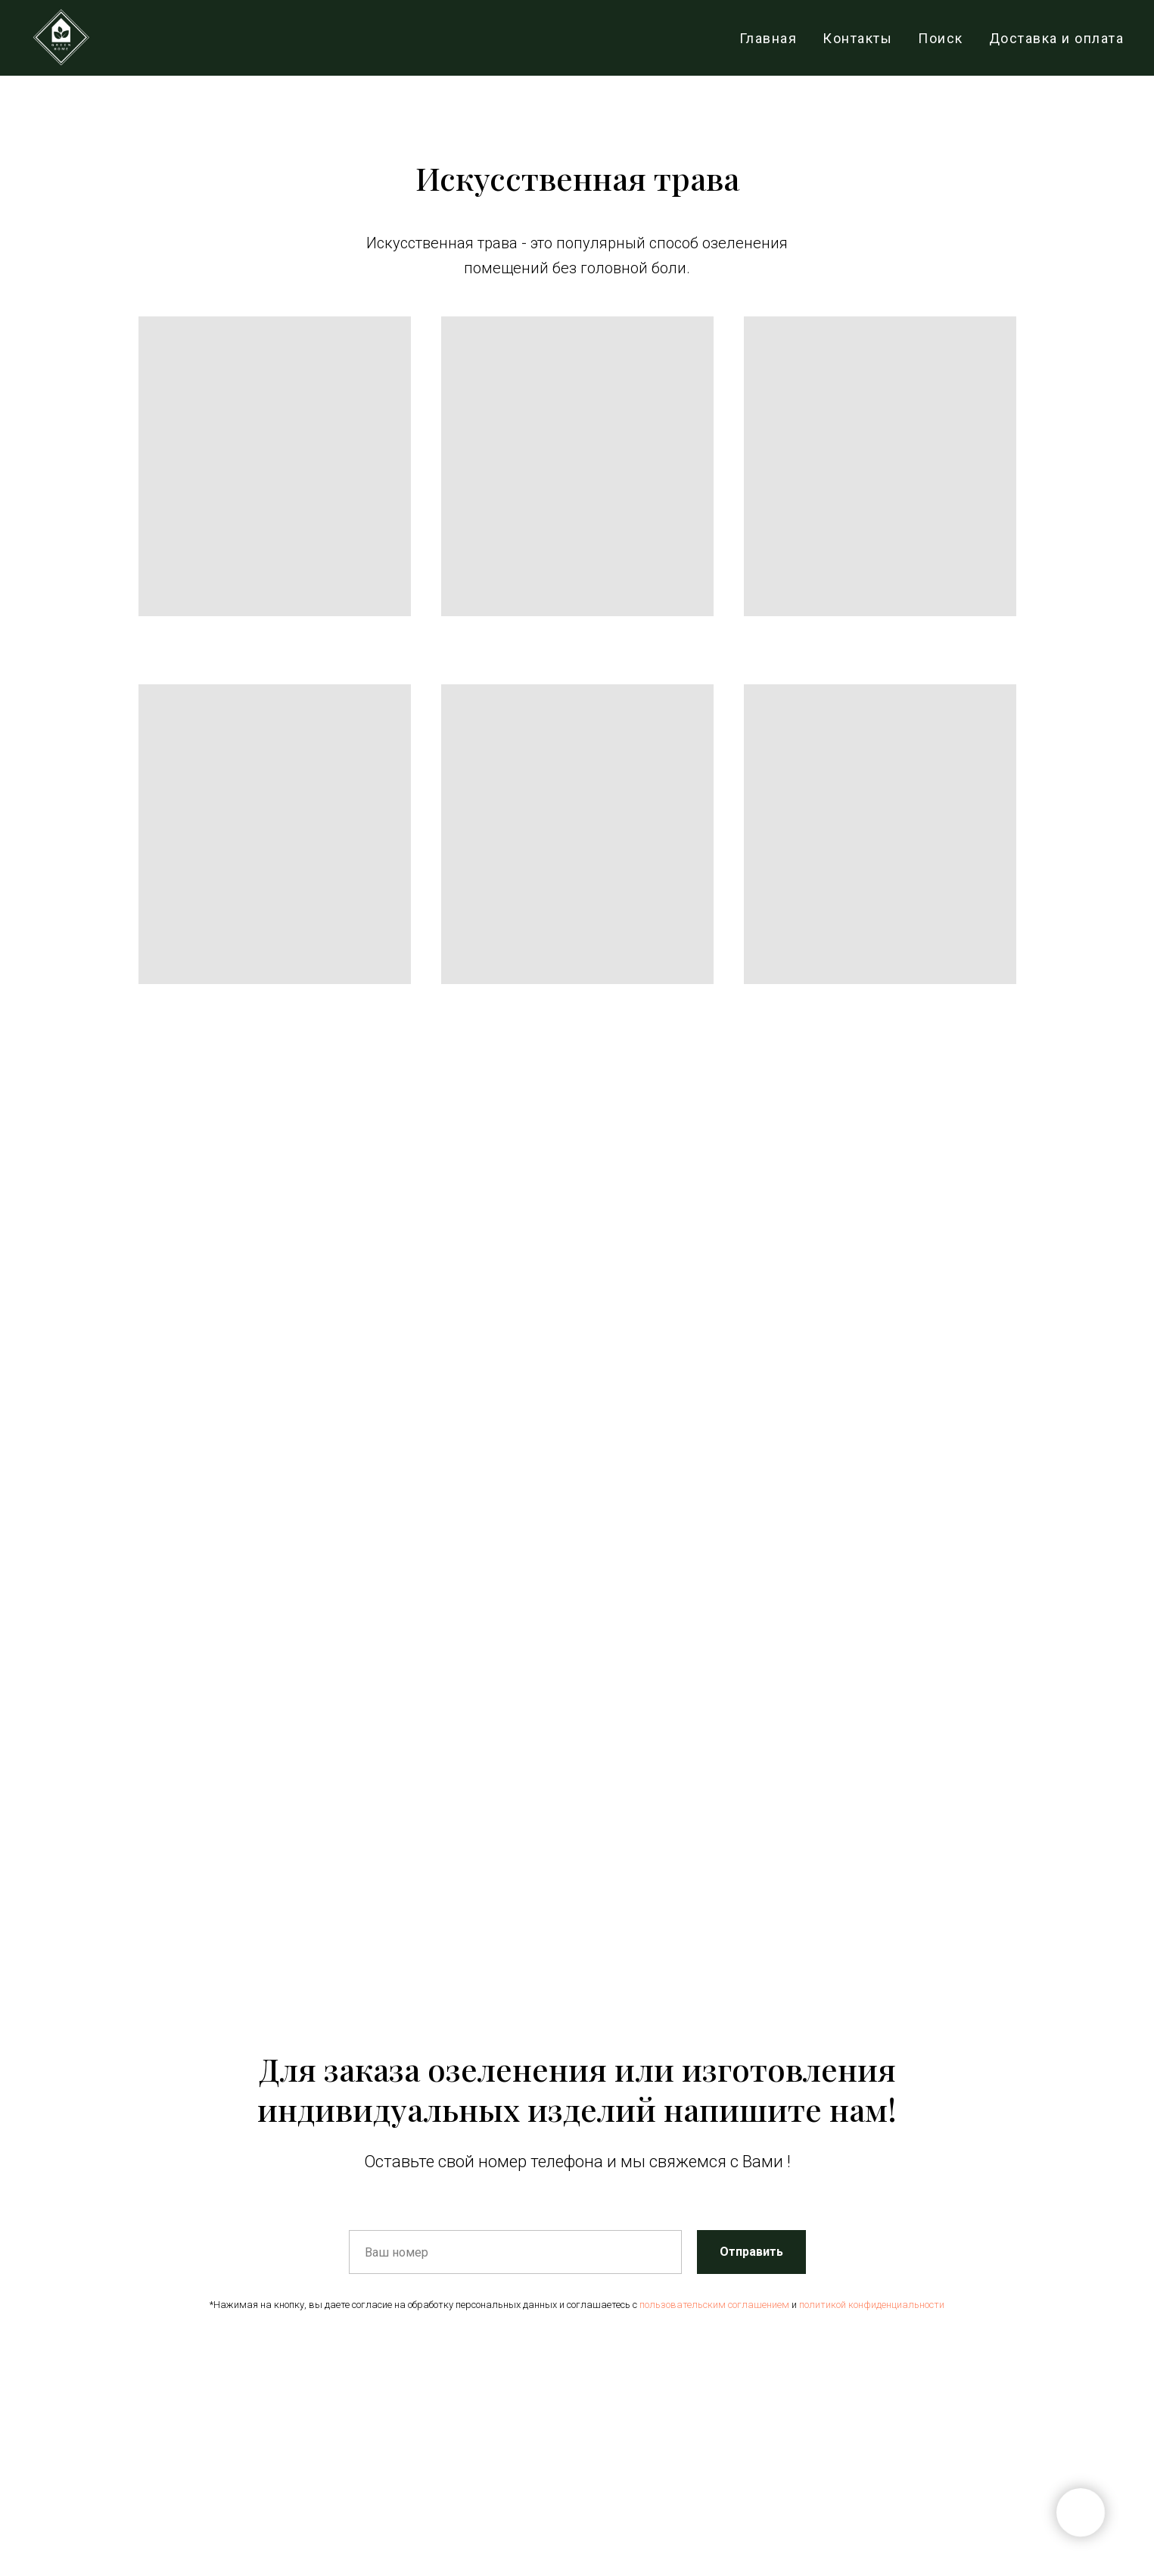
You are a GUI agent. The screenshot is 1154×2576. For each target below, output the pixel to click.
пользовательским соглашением (714, 2304)
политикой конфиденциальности (871, 2304)
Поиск (940, 38)
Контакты (857, 38)
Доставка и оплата (1056, 38)
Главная (768, 38)
